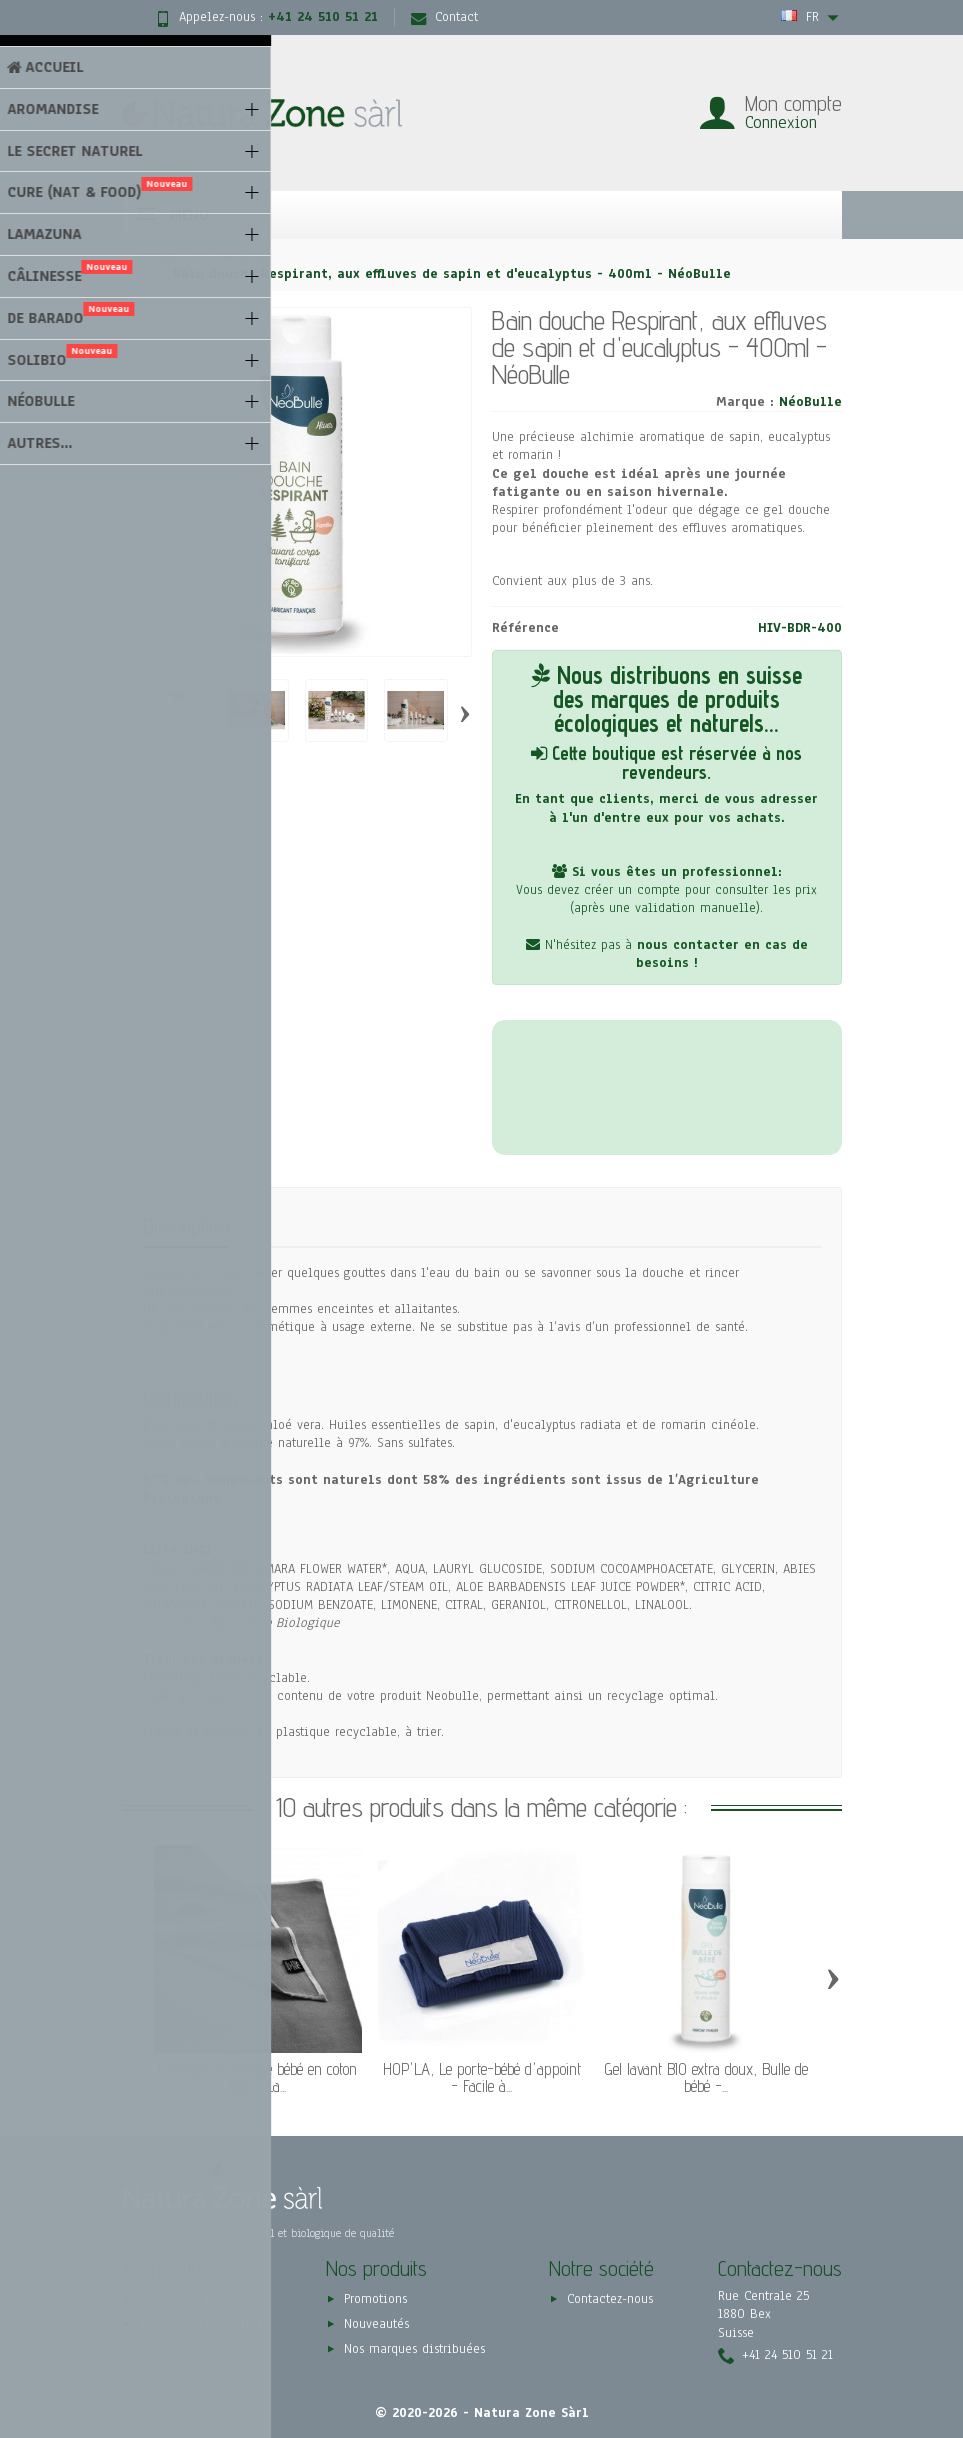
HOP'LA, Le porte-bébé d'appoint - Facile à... (482, 2077)
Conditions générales (201, 2324)
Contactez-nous (610, 2300)
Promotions (375, 2300)
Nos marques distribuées (414, 2349)
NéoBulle (810, 402)
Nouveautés (376, 2324)
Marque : (745, 402)
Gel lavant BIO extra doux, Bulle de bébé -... (706, 2077)
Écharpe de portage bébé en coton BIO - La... (257, 2077)
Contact (444, 17)
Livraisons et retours (198, 2300)
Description (186, 1226)
